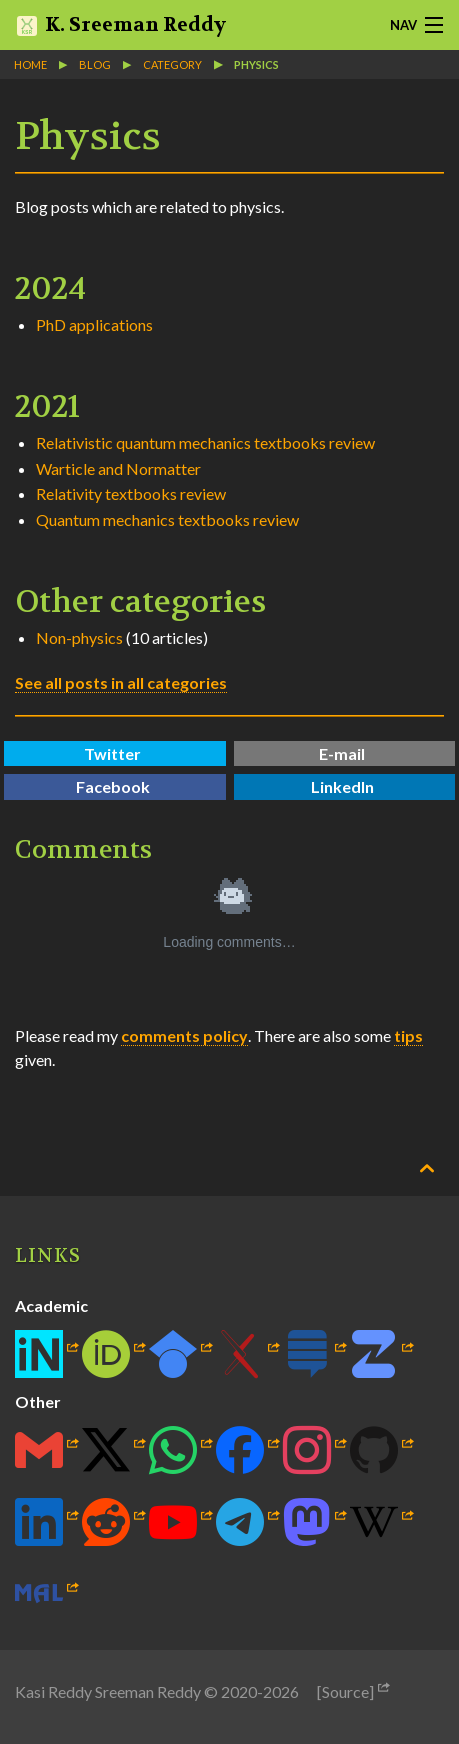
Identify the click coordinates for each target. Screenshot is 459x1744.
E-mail (342, 753)
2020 (239, 1691)
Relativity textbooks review (131, 493)
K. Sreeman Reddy (121, 25)
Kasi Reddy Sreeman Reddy (108, 1691)
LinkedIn (342, 786)
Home (30, 64)
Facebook (113, 786)
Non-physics (79, 637)
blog (95, 64)
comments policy (184, 1035)
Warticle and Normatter (118, 468)
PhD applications (94, 324)
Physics (256, 64)
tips (408, 1035)
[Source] (345, 1691)
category (172, 64)
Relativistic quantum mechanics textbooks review (205, 442)
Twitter (112, 753)
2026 (281, 1691)
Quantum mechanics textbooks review (167, 519)
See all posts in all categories (121, 682)
